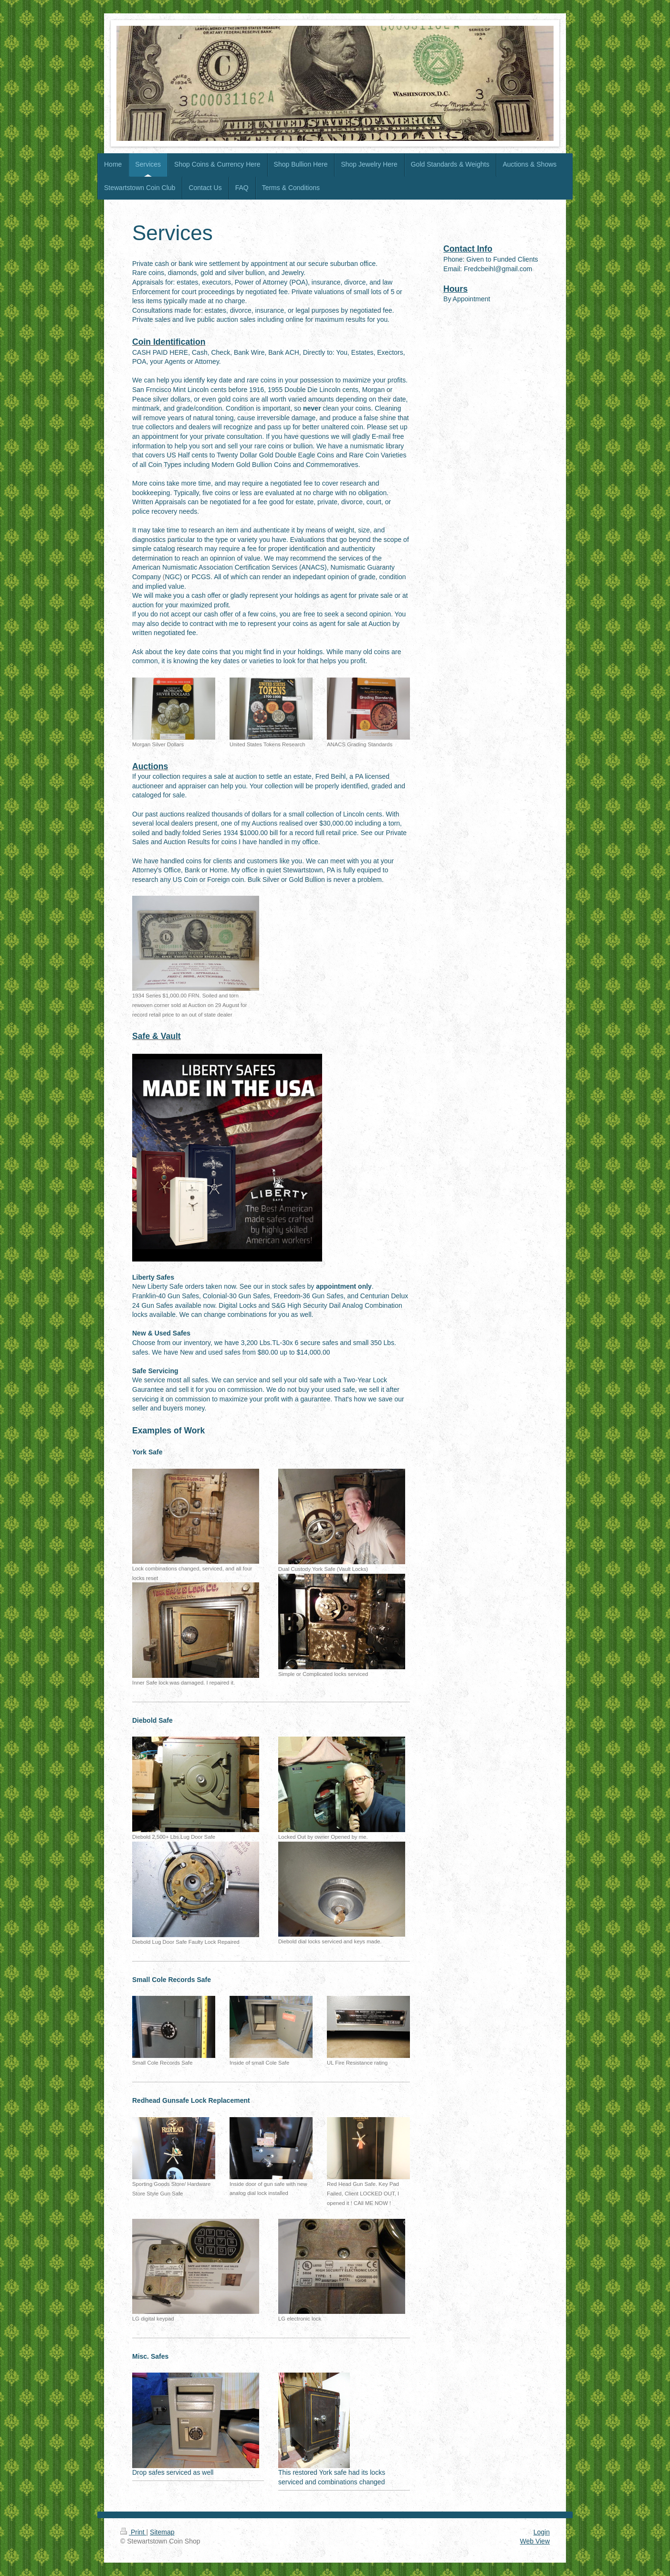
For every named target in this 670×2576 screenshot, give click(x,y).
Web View (535, 2541)
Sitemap (162, 2532)
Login (542, 2532)
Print (133, 2532)
